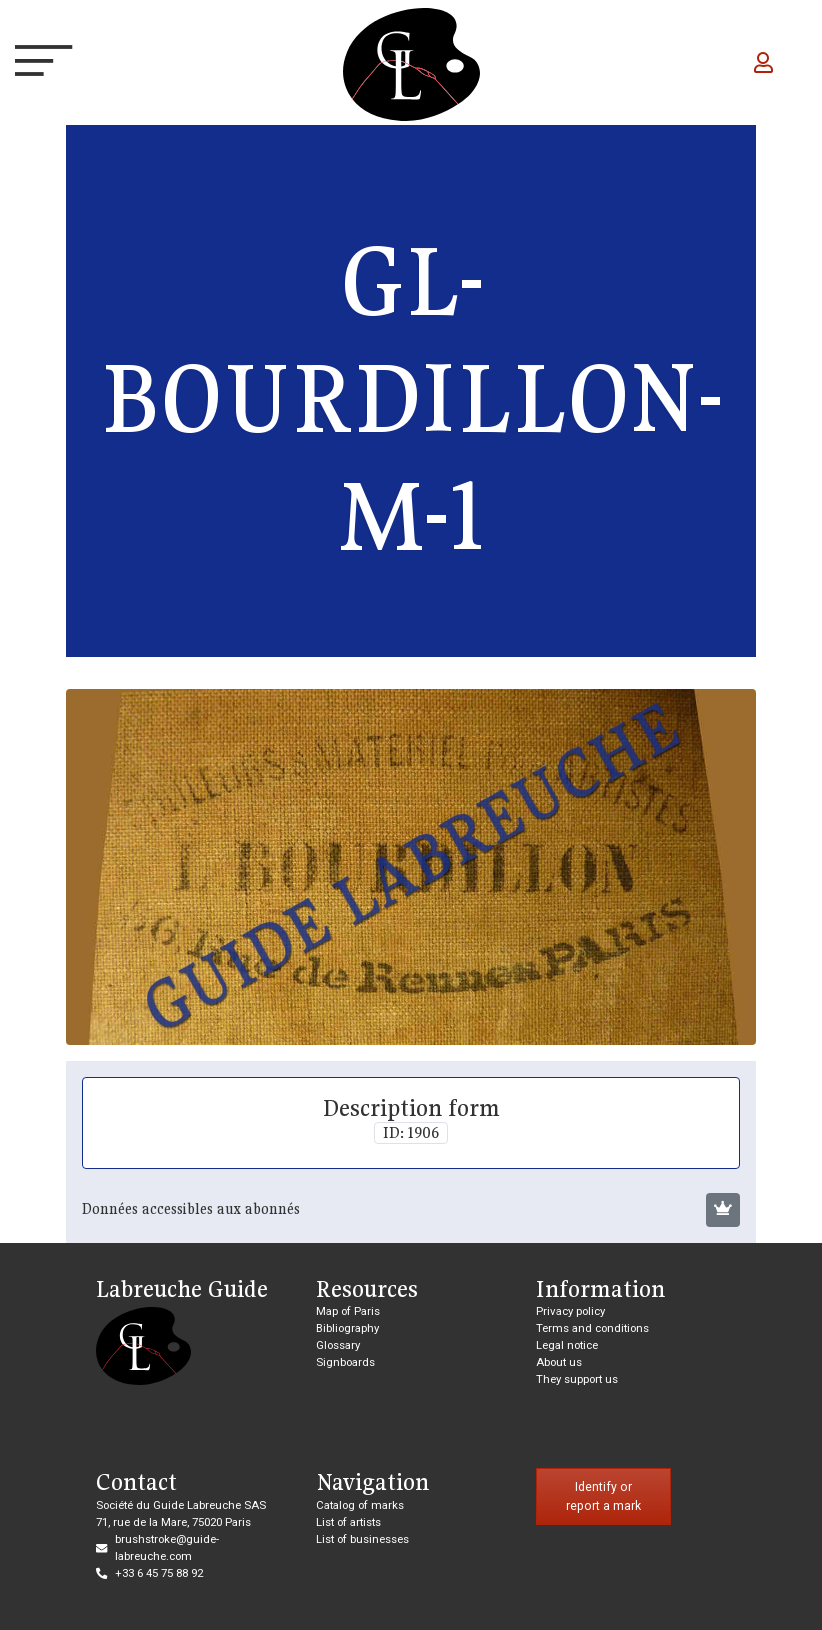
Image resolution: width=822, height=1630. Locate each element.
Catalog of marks (360, 1505)
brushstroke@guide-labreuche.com (167, 1547)
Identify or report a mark (603, 1496)
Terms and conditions (592, 1328)
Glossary (338, 1345)
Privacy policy (570, 1311)
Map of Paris (348, 1311)
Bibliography (347, 1328)
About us (559, 1362)
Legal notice (567, 1345)
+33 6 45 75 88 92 (159, 1573)
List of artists (348, 1522)
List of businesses (362, 1539)
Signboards (345, 1362)
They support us (577, 1379)
